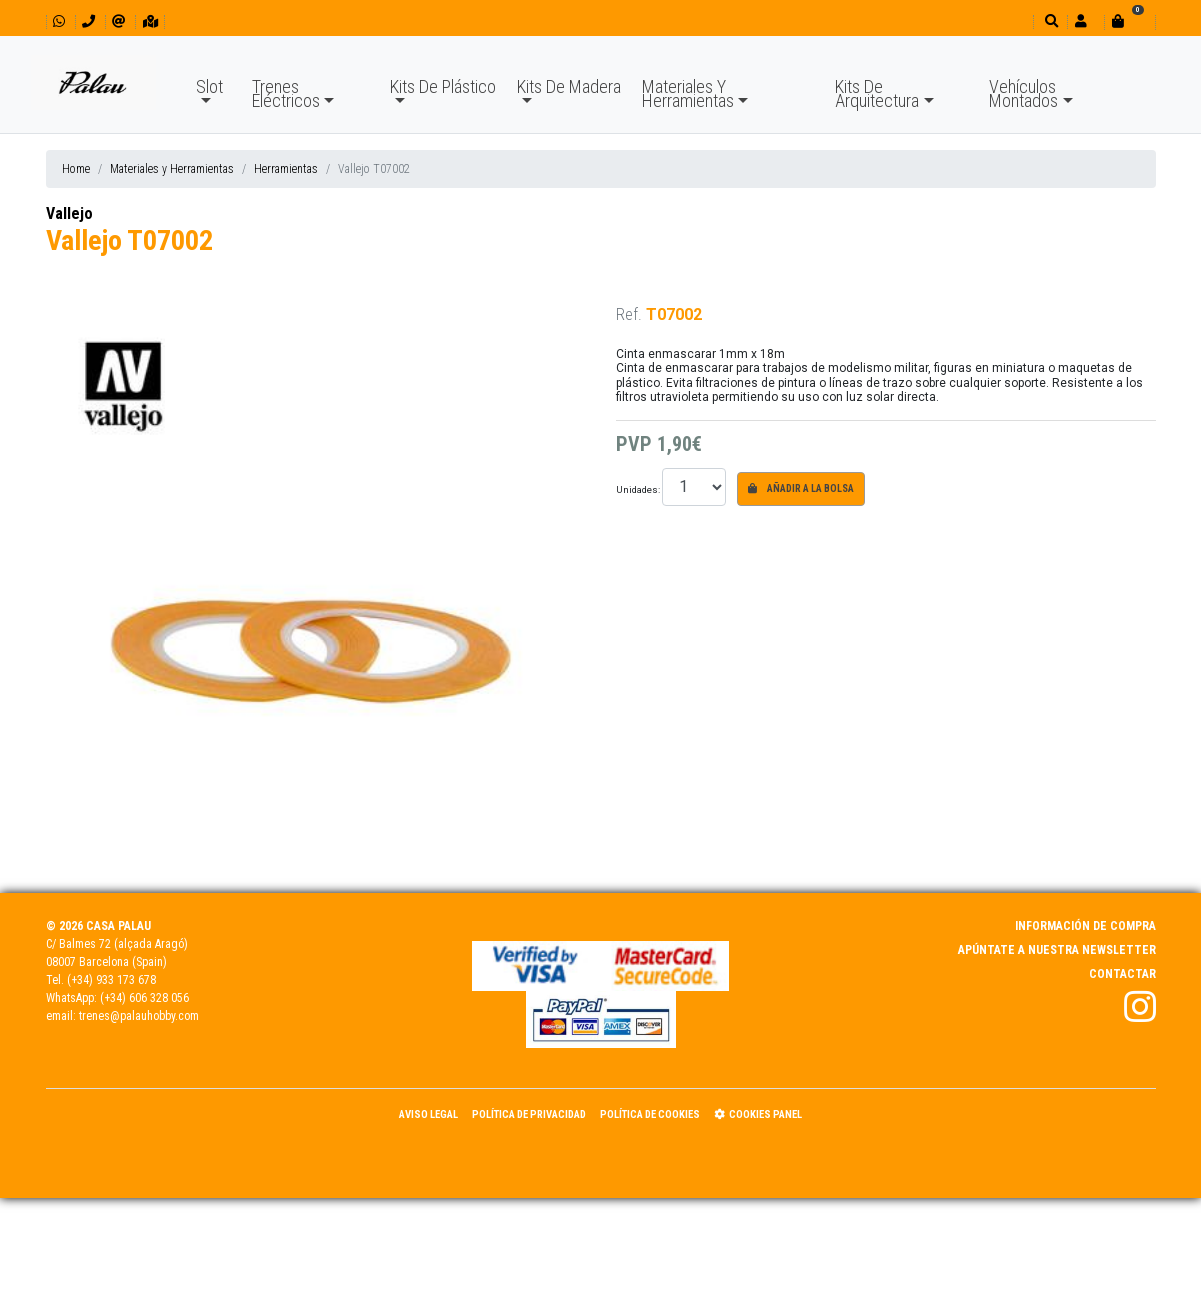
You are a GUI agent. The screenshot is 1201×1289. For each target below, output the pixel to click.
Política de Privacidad (529, 1114)
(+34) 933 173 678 (111, 980)
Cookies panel (758, 1114)
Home (76, 169)
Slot (209, 86)
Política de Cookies (650, 1114)
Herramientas (286, 169)
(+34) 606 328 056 (144, 998)
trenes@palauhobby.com (139, 1016)
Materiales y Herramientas (172, 169)
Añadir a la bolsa (801, 488)
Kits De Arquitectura (877, 93)
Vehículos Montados (1023, 93)
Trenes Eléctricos (286, 93)
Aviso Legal (428, 1114)
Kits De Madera (569, 86)
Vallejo (69, 213)
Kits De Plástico (443, 86)
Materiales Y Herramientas (688, 93)
